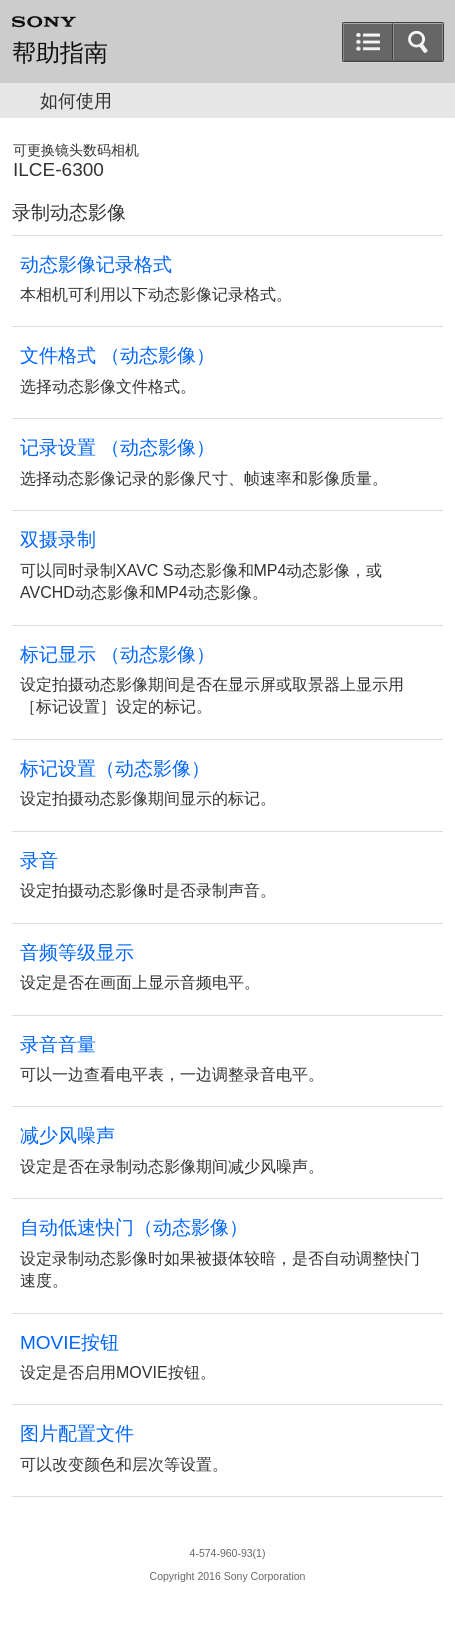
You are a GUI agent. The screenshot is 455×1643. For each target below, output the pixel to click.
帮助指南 (60, 53)
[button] (418, 42)
